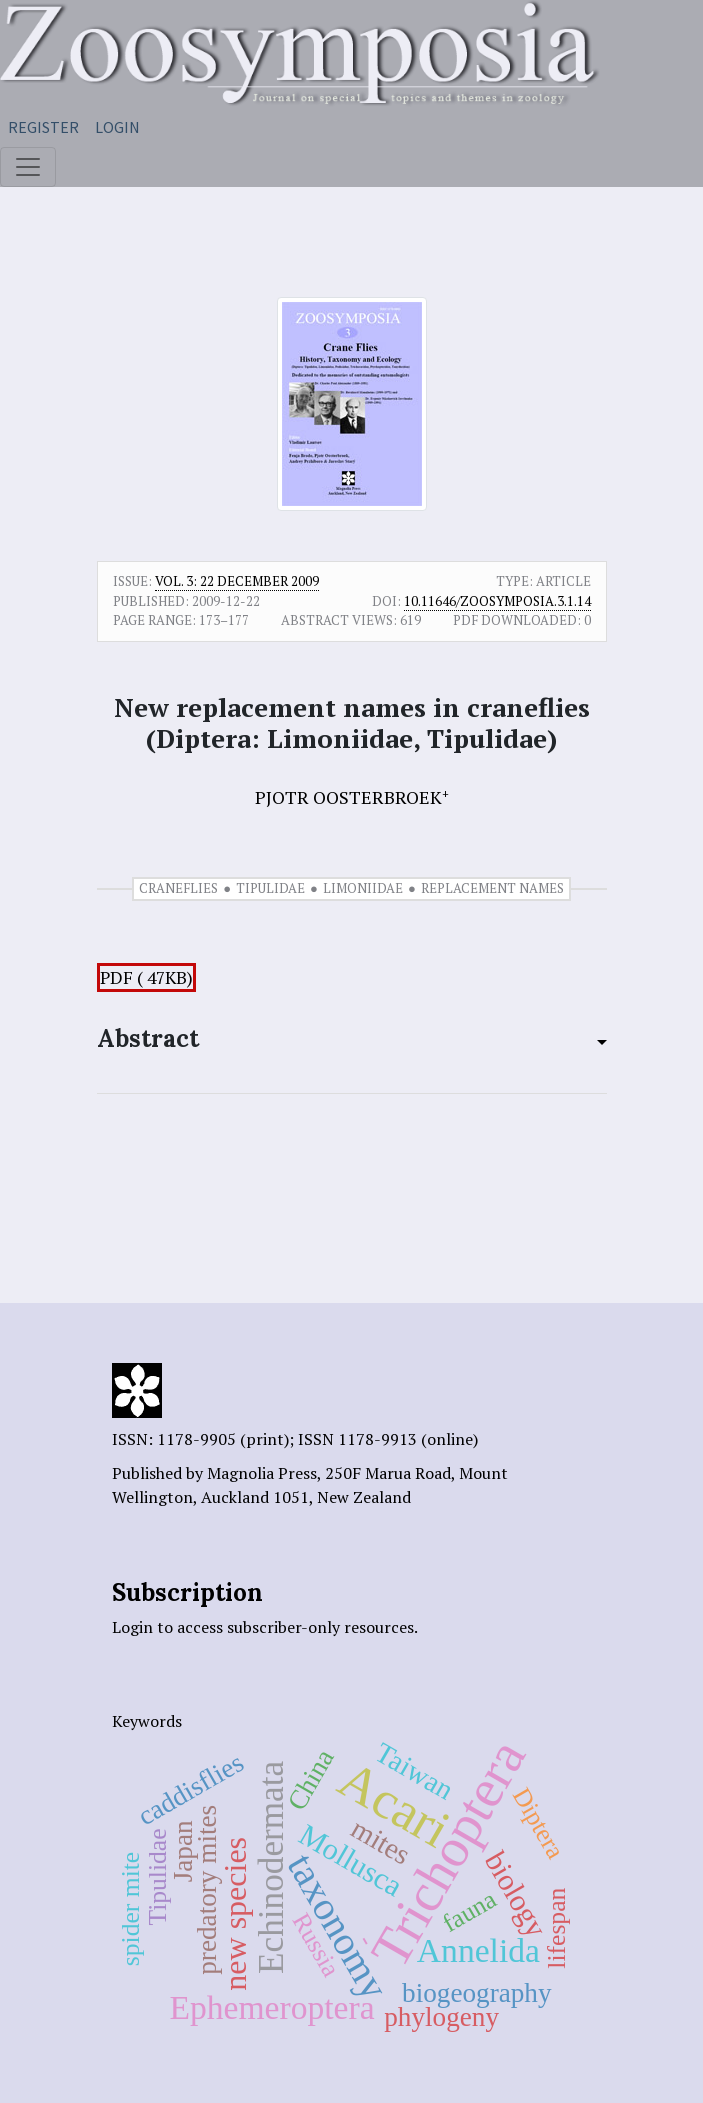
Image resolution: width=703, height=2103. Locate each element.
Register (43, 127)
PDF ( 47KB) (146, 977)
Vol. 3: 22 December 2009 (237, 581)
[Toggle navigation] (28, 167)
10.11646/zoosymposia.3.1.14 (497, 601)
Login (117, 127)
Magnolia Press (262, 1473)
